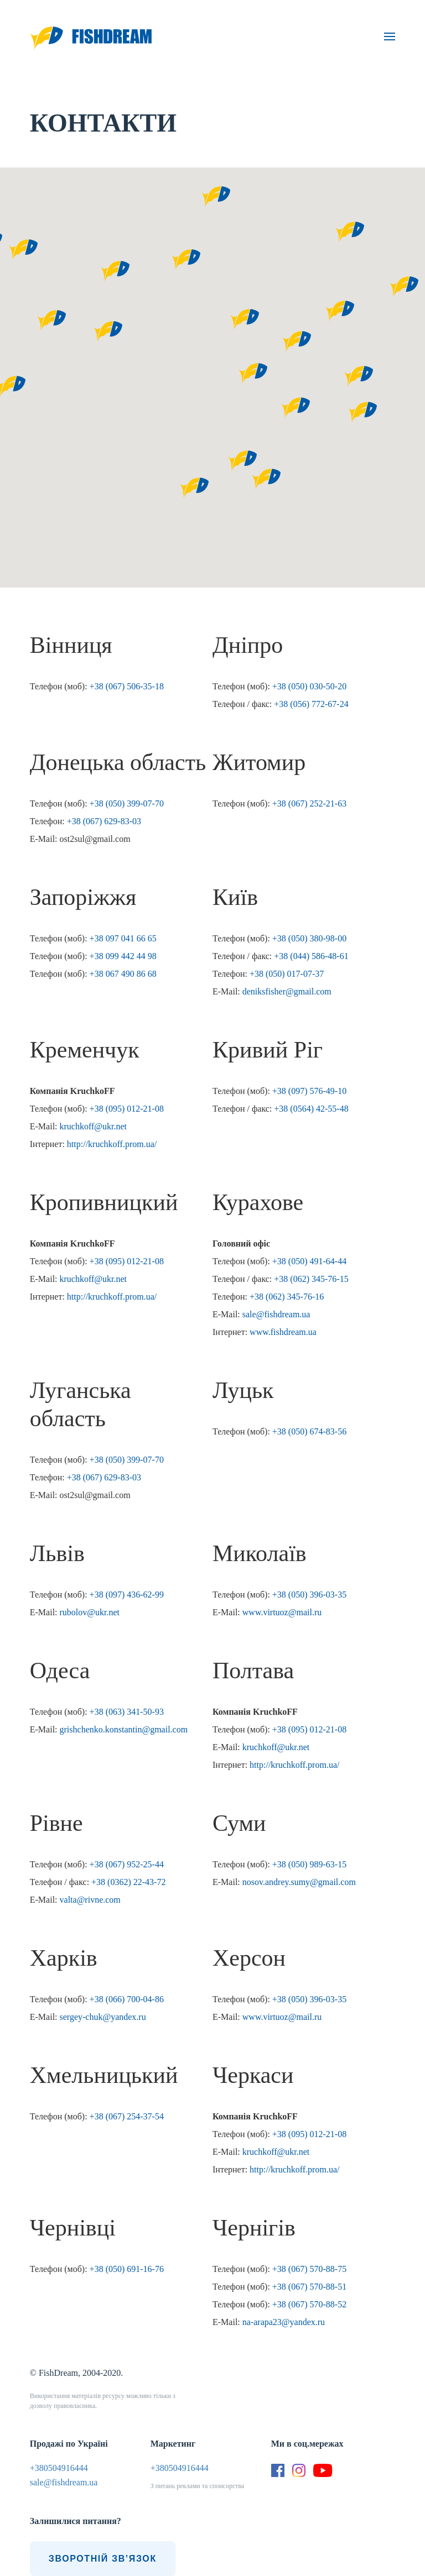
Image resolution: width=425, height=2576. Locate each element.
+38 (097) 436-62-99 (127, 1594)
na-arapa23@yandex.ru (283, 2322)
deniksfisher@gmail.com (286, 991)
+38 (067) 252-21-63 (309, 803)
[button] (108, 332)
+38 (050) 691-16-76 (127, 2269)
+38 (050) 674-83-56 (309, 1431)
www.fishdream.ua (283, 1332)
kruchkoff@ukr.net (93, 1126)
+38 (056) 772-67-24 (311, 704)
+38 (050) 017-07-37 (287, 973)
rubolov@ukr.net (90, 1612)
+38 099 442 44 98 (123, 956)
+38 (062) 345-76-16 (287, 1296)
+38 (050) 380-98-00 (309, 938)
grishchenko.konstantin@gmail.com (124, 1729)
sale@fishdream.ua (276, 1314)
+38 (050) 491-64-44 (309, 1261)
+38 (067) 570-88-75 (309, 2269)
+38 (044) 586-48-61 (311, 956)
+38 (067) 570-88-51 (309, 2286)
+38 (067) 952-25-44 (127, 1864)
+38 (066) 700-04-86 (127, 1999)
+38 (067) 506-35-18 (127, 686)
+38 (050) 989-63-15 (309, 1864)
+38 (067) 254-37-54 (127, 2116)
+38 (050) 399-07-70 (127, 803)
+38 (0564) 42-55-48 (311, 1108)
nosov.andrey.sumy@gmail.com (299, 1882)
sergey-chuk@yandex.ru (103, 2017)
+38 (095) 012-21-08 (127, 1108)
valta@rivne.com (90, 1899)
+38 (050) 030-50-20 (309, 686)
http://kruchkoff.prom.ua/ (112, 1144)
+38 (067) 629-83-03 (104, 821)
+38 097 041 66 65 (123, 938)
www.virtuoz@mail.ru (282, 1612)
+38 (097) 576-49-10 (309, 1091)
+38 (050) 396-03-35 (309, 1594)
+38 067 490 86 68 (123, 973)
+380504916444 (59, 2468)
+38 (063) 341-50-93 (127, 1711)
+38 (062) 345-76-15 (311, 1279)
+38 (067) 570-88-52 (309, 2304)
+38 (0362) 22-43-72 (128, 1882)
